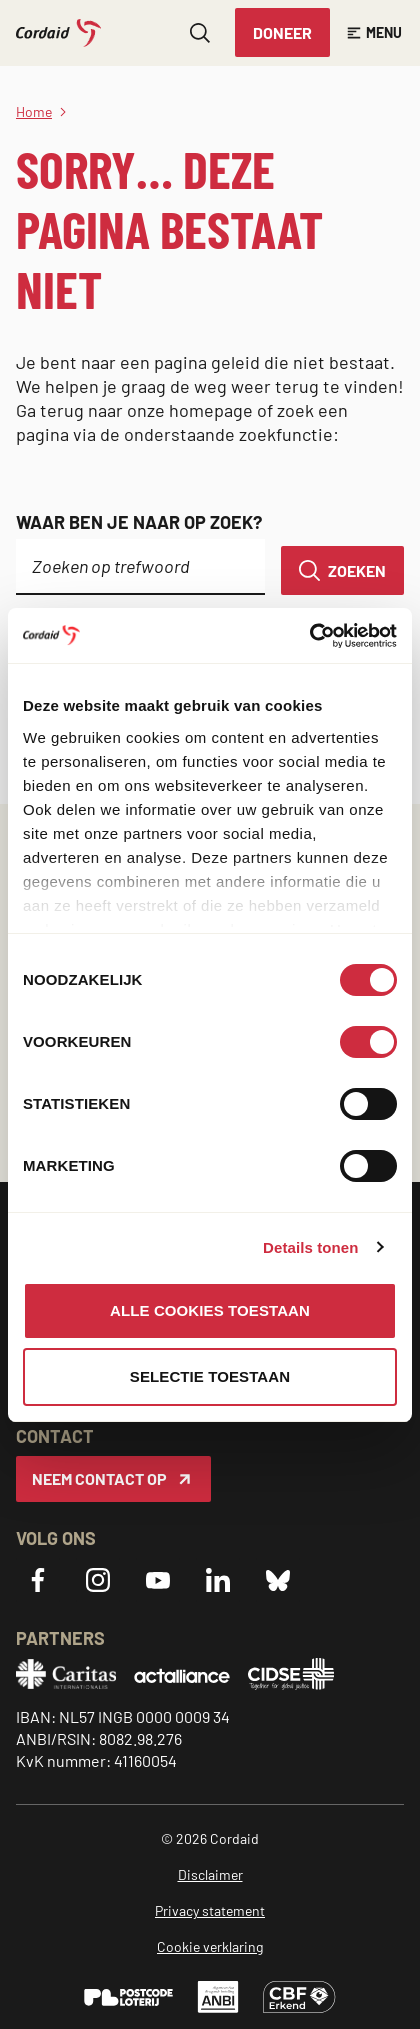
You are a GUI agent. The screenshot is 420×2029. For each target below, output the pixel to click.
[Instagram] (98, 1580)
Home (34, 111)
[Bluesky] (278, 1580)
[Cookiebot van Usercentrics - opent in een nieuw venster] (309, 636)
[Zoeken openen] (200, 33)
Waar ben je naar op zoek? (139, 522)
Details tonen (310, 1247)
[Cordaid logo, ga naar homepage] (58, 33)
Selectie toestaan (210, 1376)
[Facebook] (38, 1580)
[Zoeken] (342, 570)
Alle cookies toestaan (210, 1310)
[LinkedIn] (218, 1580)
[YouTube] (158, 1580)
